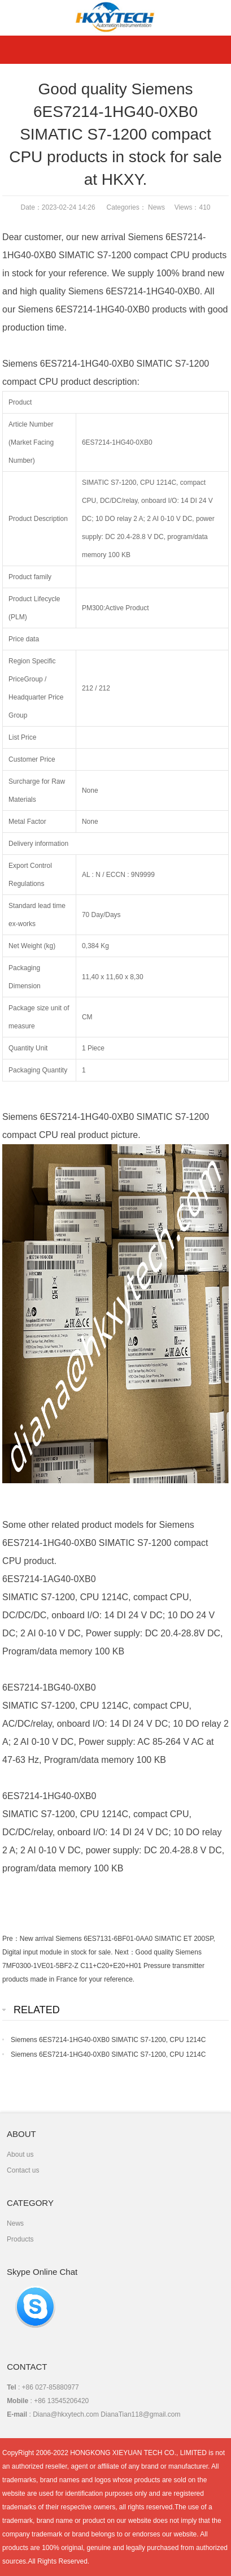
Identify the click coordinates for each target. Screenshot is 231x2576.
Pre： (11, 1939)
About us (20, 2154)
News (156, 207)
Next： (125, 1952)
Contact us (23, 2170)
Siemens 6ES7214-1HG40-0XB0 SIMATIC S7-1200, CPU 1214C (108, 2040)
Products (20, 2239)
